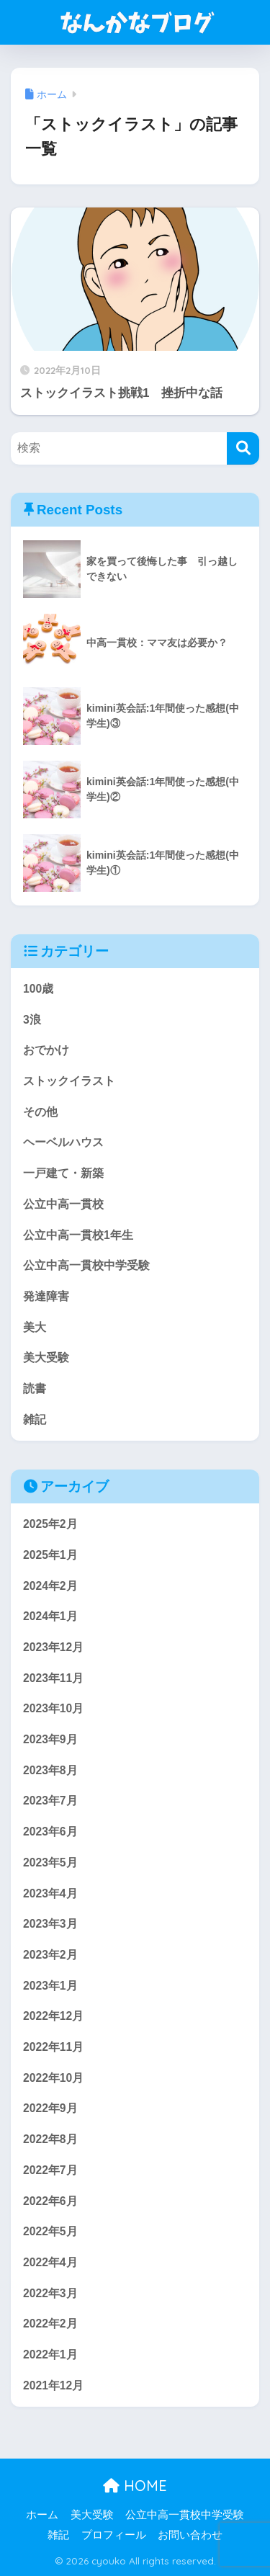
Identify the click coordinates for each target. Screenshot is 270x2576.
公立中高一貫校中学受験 (86, 1265)
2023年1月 (50, 1986)
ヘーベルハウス (63, 1142)
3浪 (32, 1020)
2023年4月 (50, 1893)
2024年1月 (50, 1616)
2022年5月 (50, 2231)
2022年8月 (50, 2139)
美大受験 (46, 1357)
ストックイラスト (69, 1081)
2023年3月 (50, 1924)
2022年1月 (50, 2354)
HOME (135, 2486)
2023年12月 (53, 1647)
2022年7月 (50, 2170)
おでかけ (46, 1050)
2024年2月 (50, 1586)
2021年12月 (53, 2385)
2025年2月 (50, 1524)
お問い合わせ (190, 2535)
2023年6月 (50, 1831)
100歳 (38, 989)
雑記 (34, 1419)
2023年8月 (50, 1770)
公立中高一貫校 (63, 1204)
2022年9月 (50, 2108)
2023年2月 (50, 1955)
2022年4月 (50, 2262)
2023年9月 (50, 1739)
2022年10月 (53, 2078)
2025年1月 (50, 1555)
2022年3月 (50, 2293)
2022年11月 (53, 2047)
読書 (34, 1388)
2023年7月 (50, 1800)
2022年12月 (53, 2016)
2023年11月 (53, 1678)
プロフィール (113, 2535)
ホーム (42, 2515)
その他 (40, 1112)
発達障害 (46, 1296)
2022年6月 (50, 2201)
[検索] (243, 448)
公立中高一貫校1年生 (78, 1235)
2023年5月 (50, 1862)
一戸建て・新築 (63, 1173)
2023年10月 (53, 1708)
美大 (34, 1327)
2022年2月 (50, 2323)
